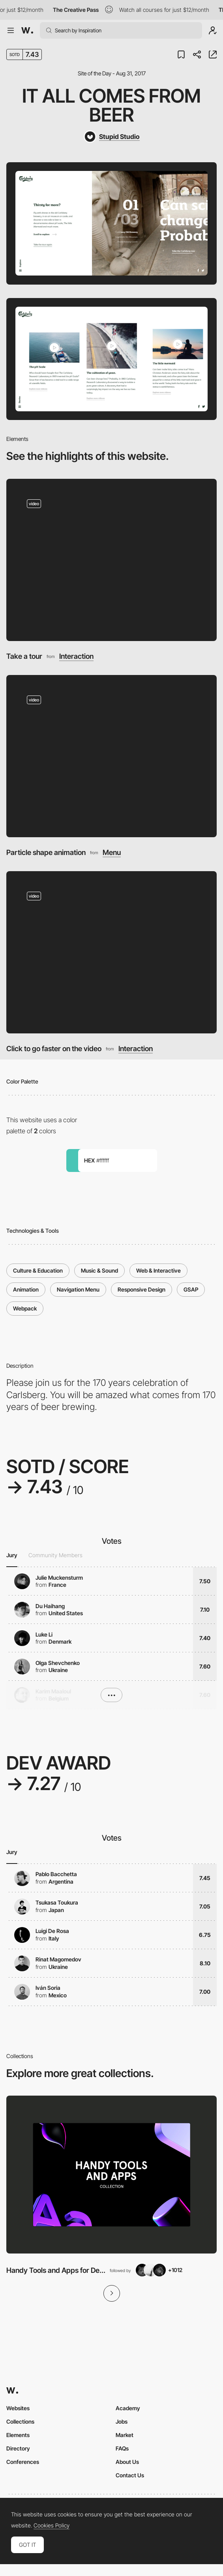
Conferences (22, 2461)
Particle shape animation (46, 852)
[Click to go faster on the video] (111, 952)
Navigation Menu (78, 1289)
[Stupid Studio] (112, 136)
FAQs (122, 2448)
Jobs (121, 2421)
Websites (18, 2408)
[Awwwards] (27, 30)
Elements (18, 2435)
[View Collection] (111, 2175)
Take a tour (24, 656)
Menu (112, 852)
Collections (20, 2421)
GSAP (191, 1289)
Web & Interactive (158, 1270)
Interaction (76, 656)
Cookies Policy (51, 2525)
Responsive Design (141, 1289)
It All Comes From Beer (111, 105)
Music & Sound (99, 1270)
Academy (128, 2408)
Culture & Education (38, 1270)
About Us (127, 2461)
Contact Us (130, 2475)
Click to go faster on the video (53, 1048)
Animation (26, 1289)
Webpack (25, 1308)
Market (124, 2435)
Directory (18, 2448)
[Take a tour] (111, 560)
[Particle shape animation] (111, 756)
